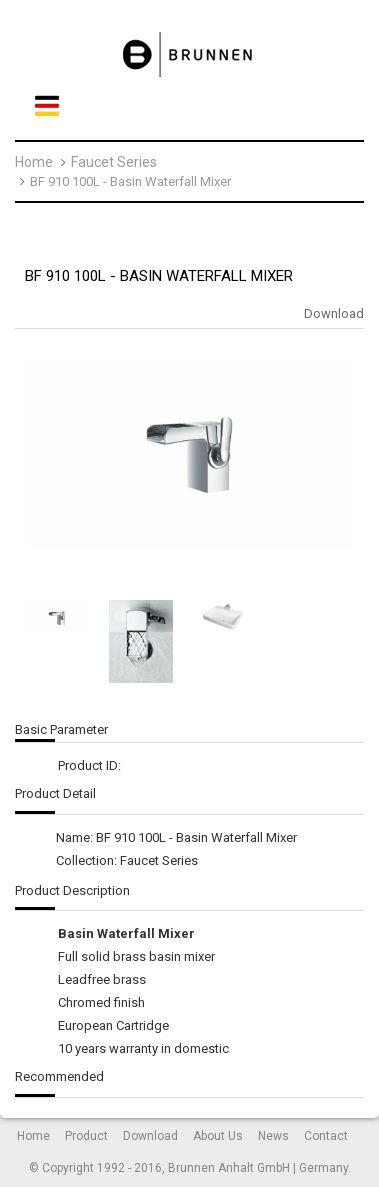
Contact (326, 1136)
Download (334, 313)
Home (34, 162)
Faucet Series (114, 162)
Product (86, 1136)
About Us (218, 1136)
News (273, 1136)
